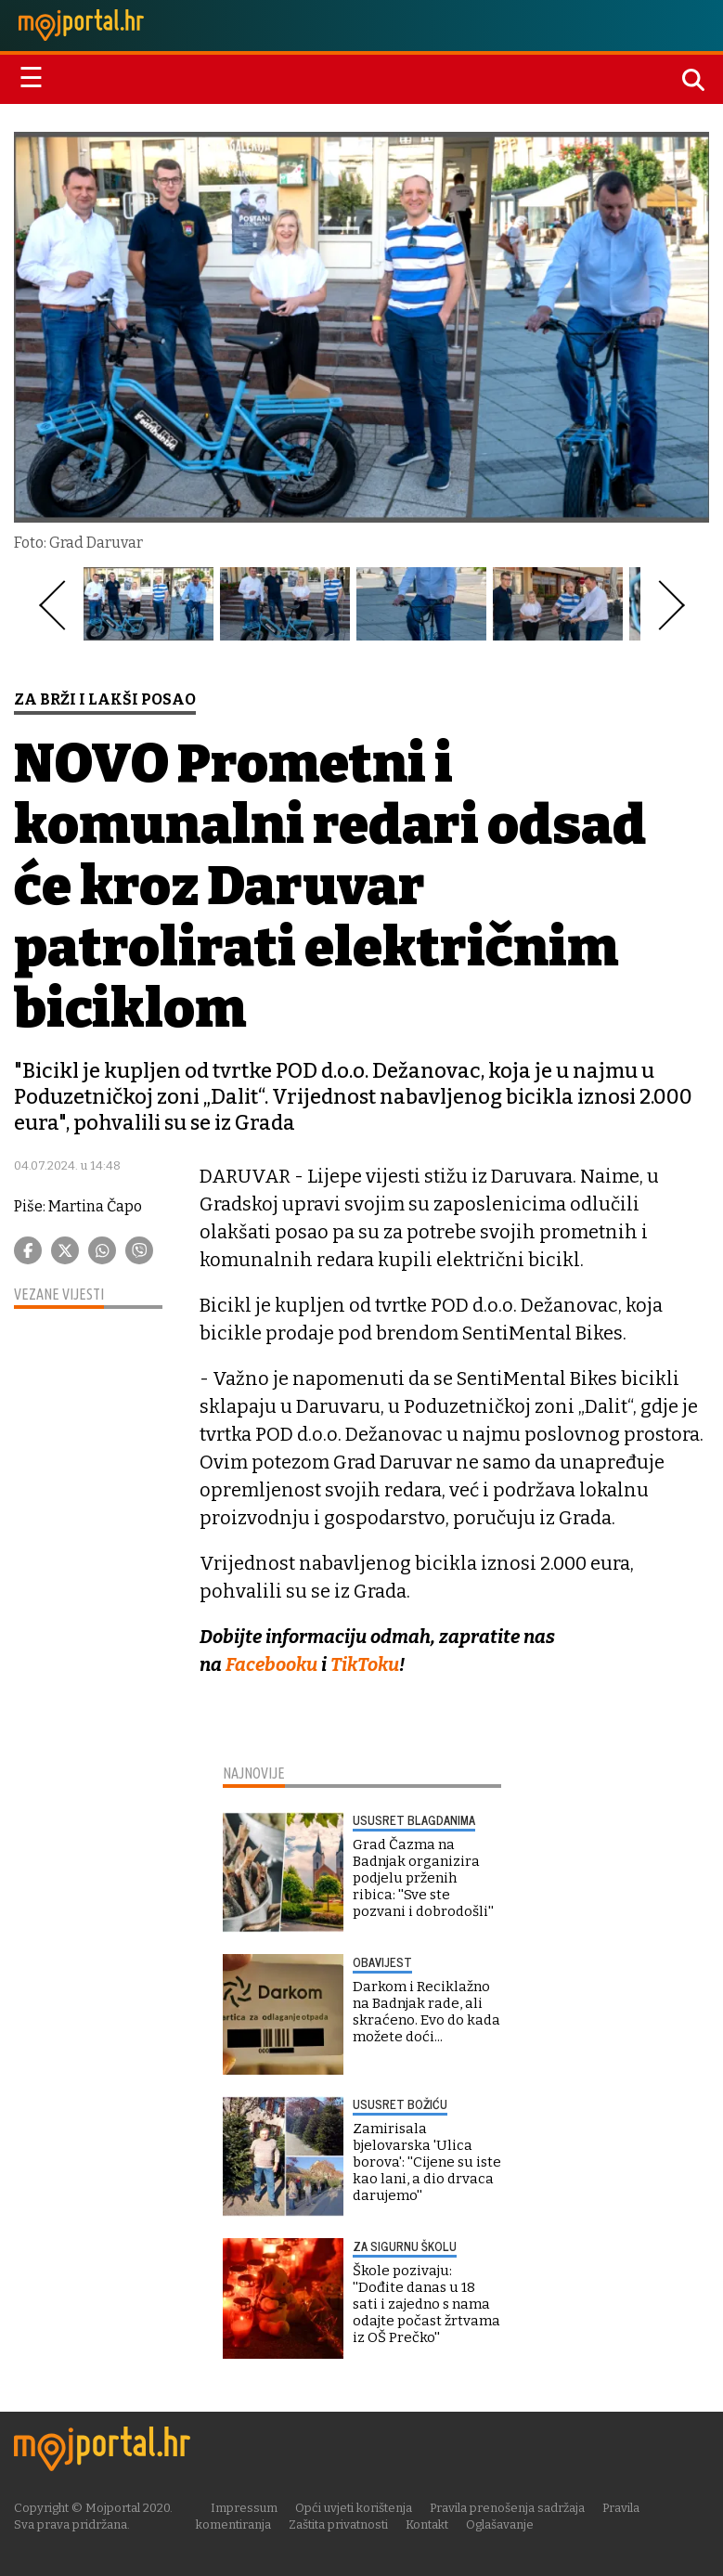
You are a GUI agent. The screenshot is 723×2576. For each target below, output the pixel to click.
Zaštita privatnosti (338, 2524)
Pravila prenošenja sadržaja (507, 2508)
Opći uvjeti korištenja (353, 2508)
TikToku (364, 1664)
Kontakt (427, 2524)
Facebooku (271, 1664)
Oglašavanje (500, 2524)
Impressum (244, 2508)
